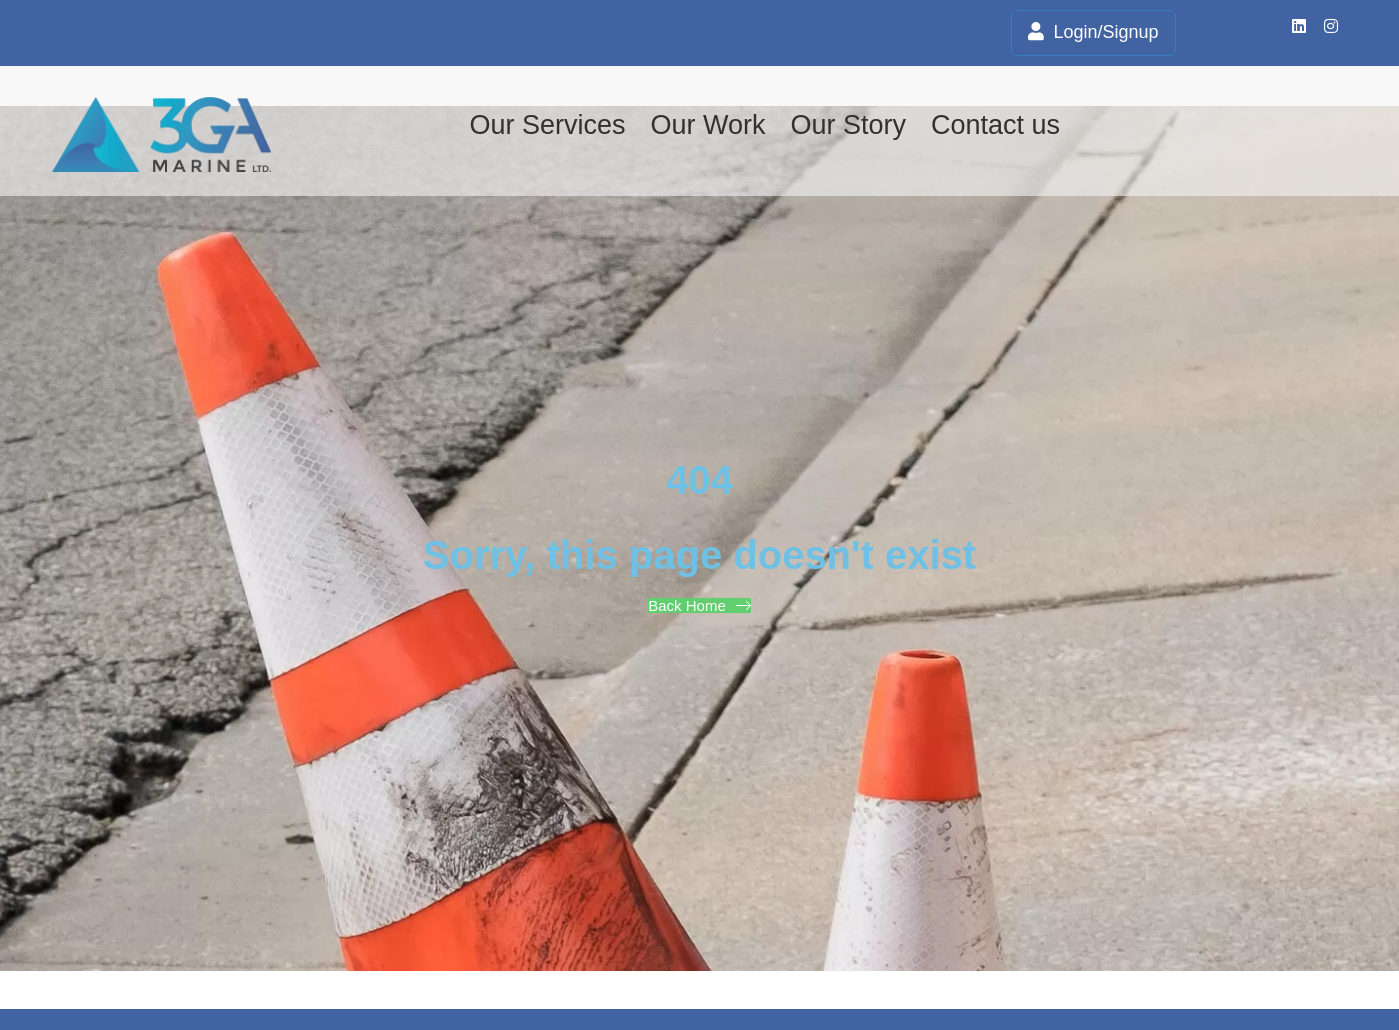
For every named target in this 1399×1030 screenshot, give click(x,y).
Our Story (848, 125)
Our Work (707, 125)
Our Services (547, 125)
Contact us (995, 125)
